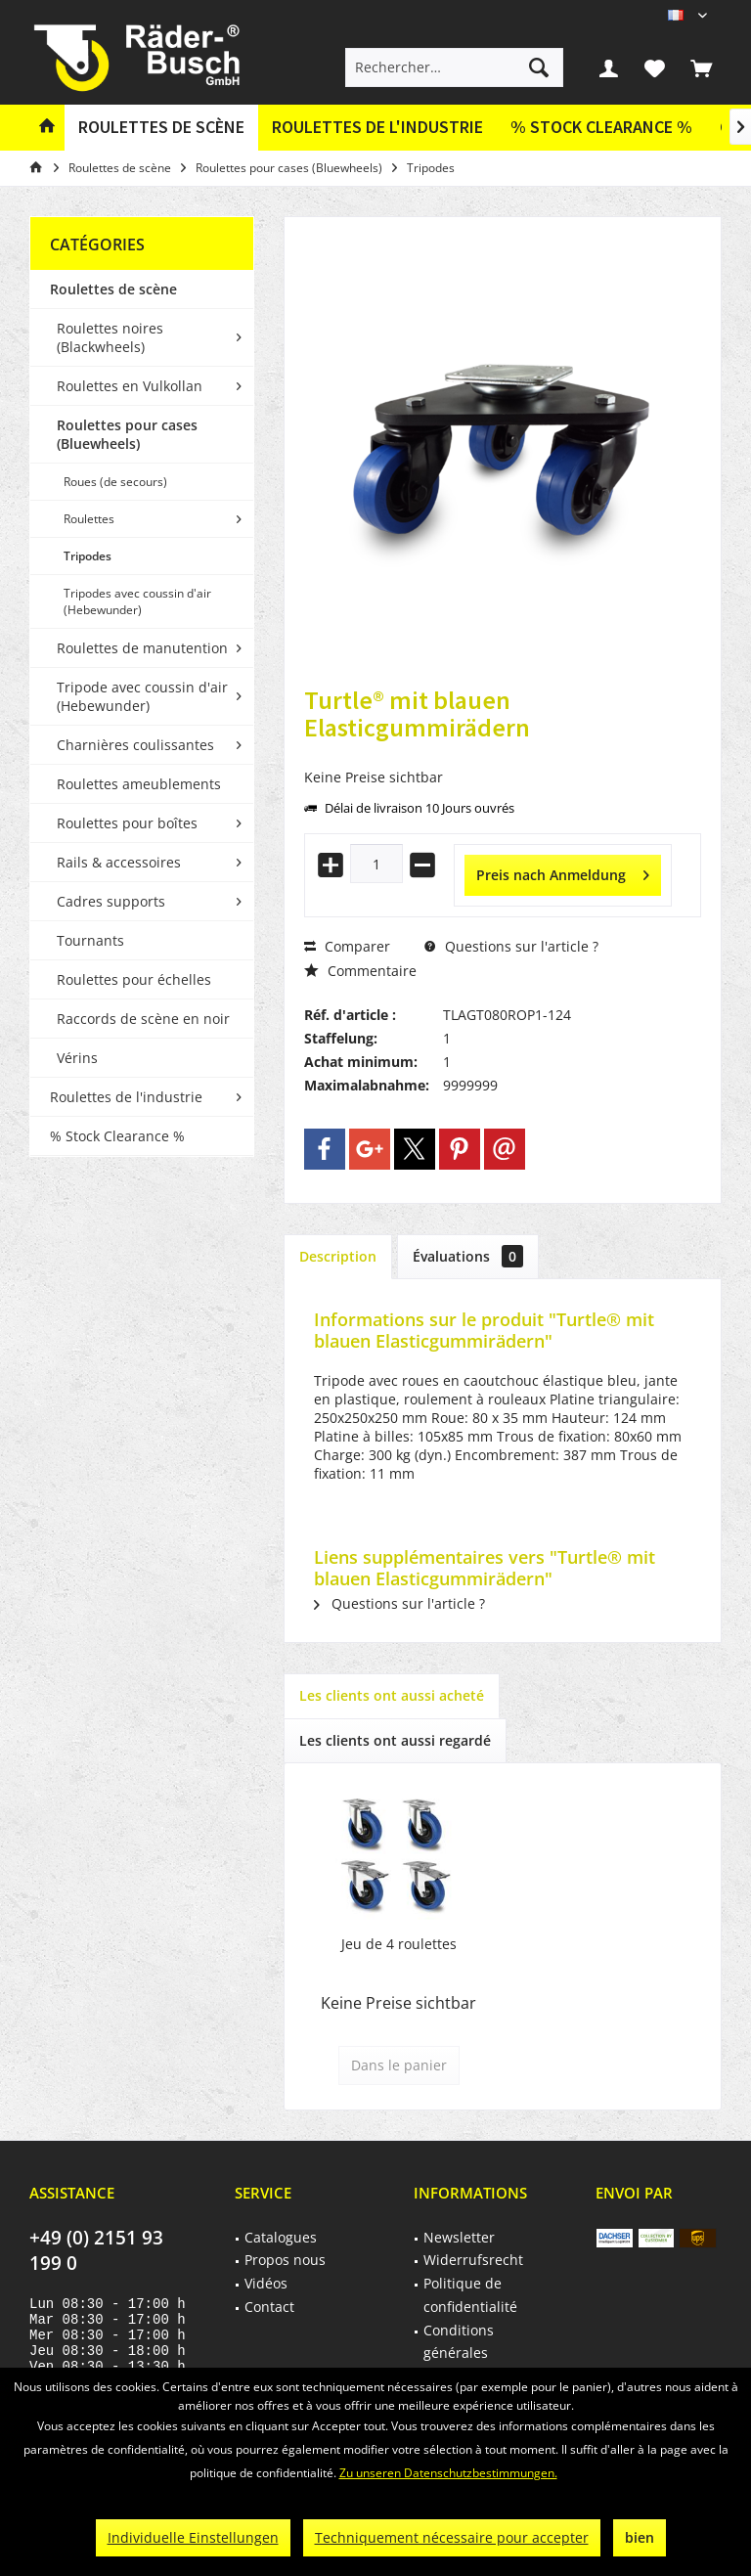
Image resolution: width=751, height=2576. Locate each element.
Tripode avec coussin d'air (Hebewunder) (142, 696)
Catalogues (280, 2237)
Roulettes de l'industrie (126, 1097)
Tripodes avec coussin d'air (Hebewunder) (137, 601)
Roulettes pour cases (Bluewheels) (127, 434)
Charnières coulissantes (135, 744)
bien (639, 2537)
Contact (269, 2306)
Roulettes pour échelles (134, 979)
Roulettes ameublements (139, 784)
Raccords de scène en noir (143, 1018)
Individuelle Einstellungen (193, 2537)
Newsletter (459, 2237)
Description (337, 1256)
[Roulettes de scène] (161, 128)
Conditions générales (458, 2342)
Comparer (347, 946)
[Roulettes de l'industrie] (377, 128)
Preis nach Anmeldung (562, 872)
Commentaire (360, 970)
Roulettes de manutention (142, 648)
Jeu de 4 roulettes (399, 1943)
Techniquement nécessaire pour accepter (452, 2537)
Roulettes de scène (113, 289)
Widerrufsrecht (473, 2259)
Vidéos (265, 2283)
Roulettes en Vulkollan (129, 386)
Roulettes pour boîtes (127, 823)
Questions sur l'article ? (511, 946)
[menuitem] (701, 67)
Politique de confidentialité (470, 2295)
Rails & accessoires (119, 862)
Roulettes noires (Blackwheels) (110, 337)
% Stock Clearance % (117, 1136)
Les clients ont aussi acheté (391, 1695)
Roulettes (89, 519)
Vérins (77, 1057)
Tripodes (87, 556)
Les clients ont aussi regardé (395, 1740)
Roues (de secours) (115, 481)
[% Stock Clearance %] (601, 128)
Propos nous (285, 2259)
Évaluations (468, 1256)
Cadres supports (111, 901)
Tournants (90, 940)
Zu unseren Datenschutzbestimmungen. (448, 2473)
